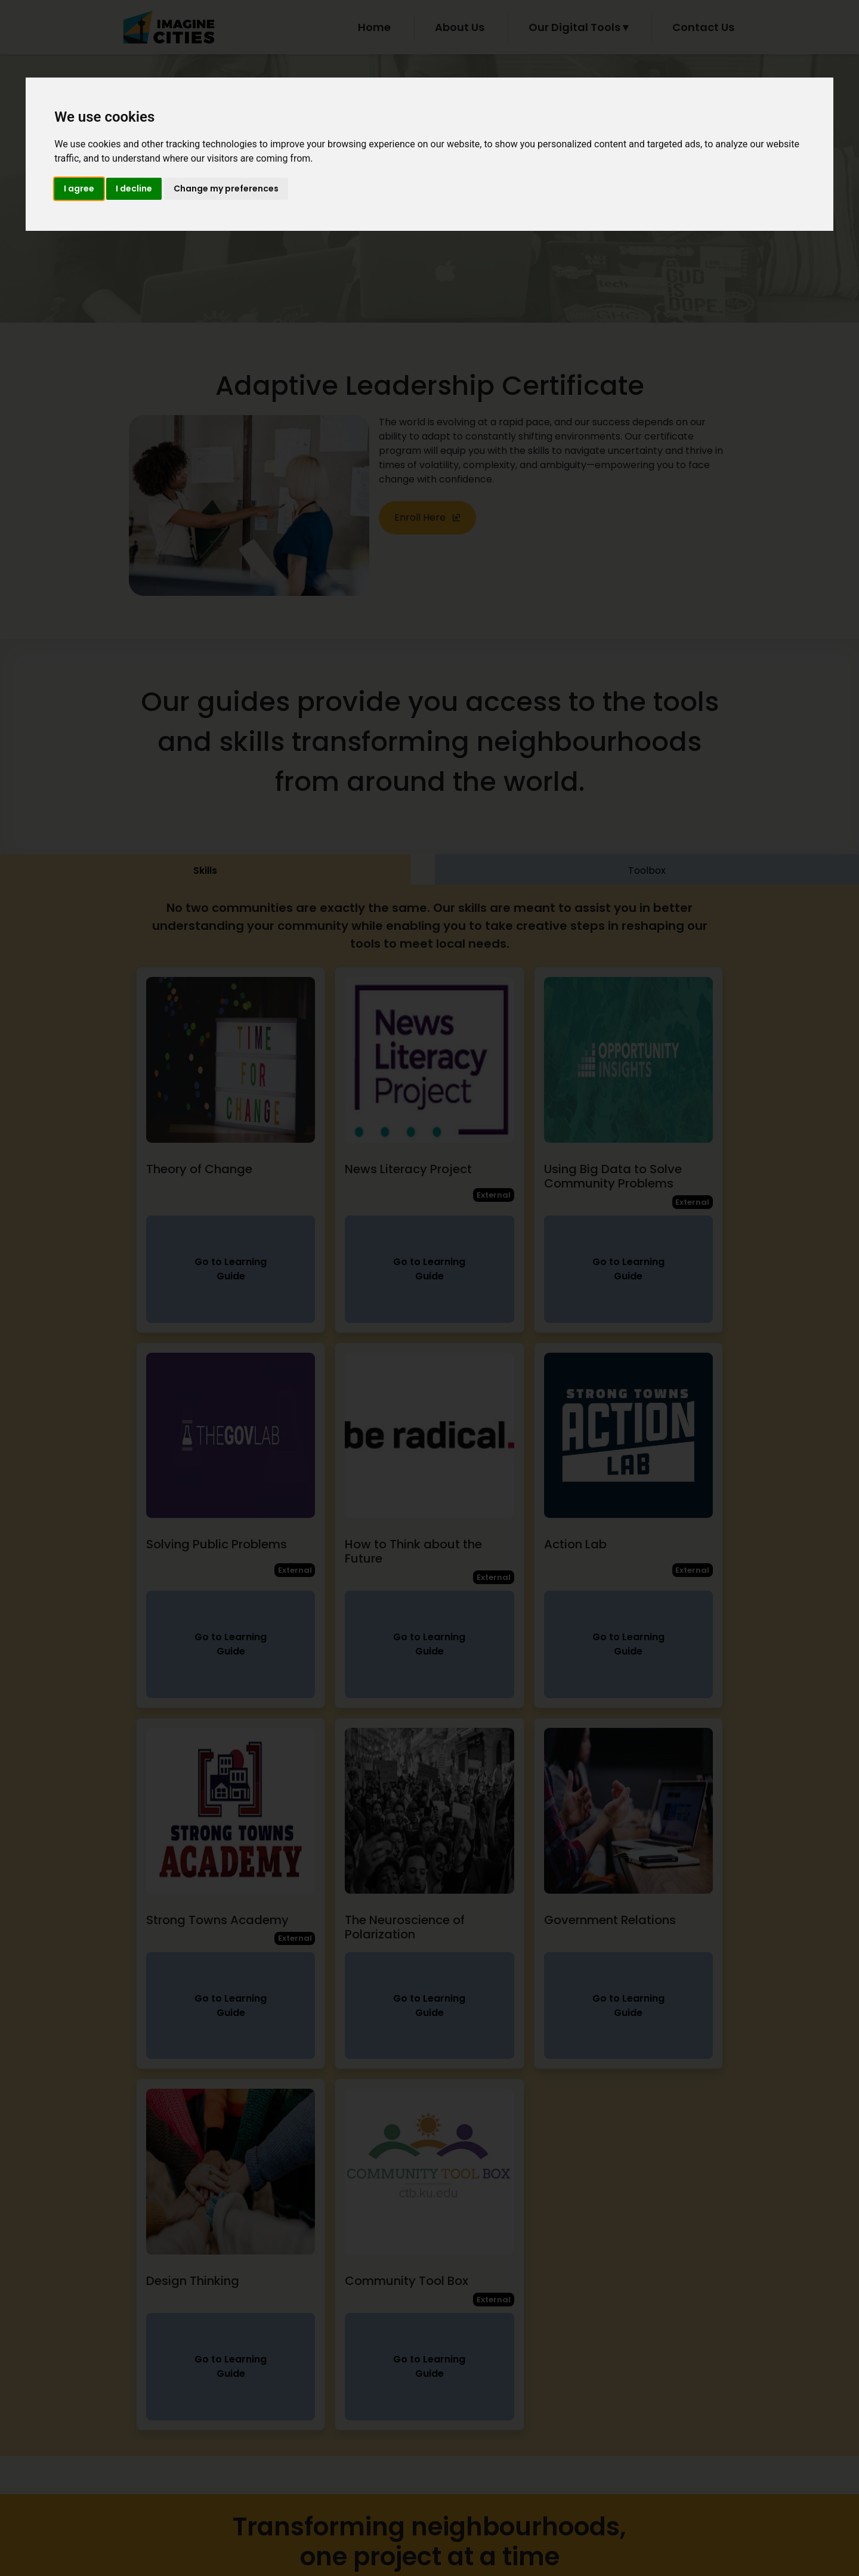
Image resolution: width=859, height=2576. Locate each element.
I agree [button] (79, 188)
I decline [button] (134, 188)
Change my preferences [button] (226, 188)
